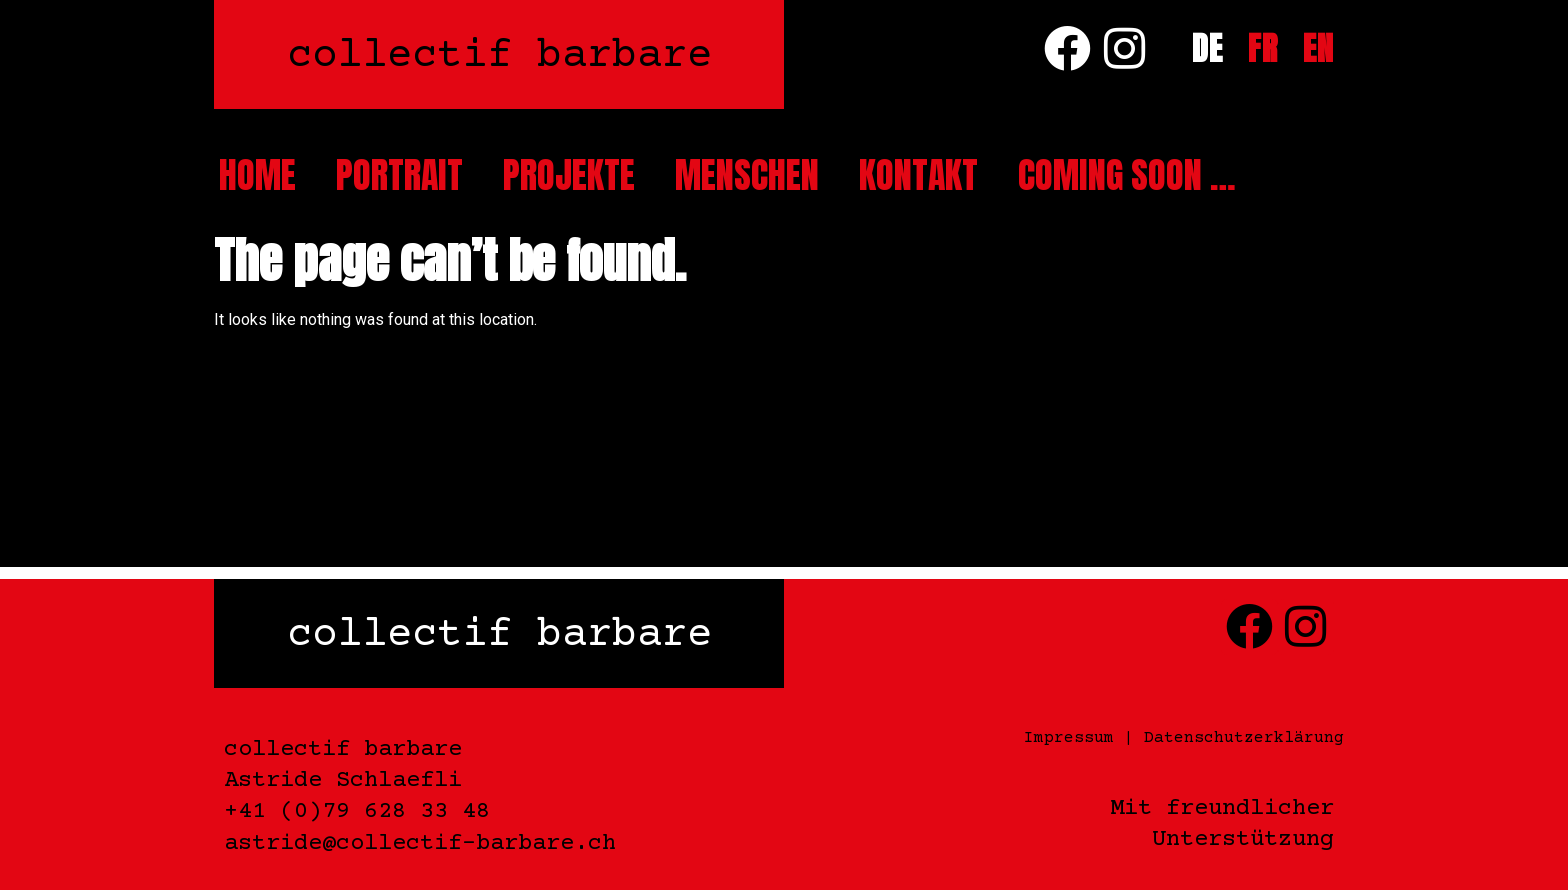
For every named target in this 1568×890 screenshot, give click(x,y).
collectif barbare (499, 56)
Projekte (569, 175)
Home (257, 175)
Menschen (747, 175)
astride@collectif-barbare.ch (420, 843)
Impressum (1069, 738)
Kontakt (918, 175)
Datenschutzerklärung (1244, 738)
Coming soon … (1127, 175)
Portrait (399, 175)
